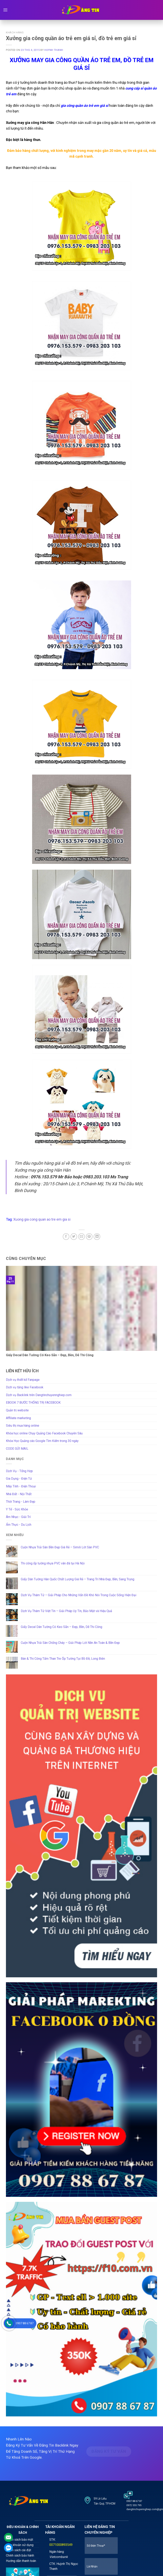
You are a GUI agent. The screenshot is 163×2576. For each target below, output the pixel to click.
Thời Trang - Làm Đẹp (20, 1501)
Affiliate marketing (18, 1418)
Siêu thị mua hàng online (22, 1425)
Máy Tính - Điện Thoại (21, 1486)
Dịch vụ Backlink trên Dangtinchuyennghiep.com (38, 1395)
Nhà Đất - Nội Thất (18, 1494)
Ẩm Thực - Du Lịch (18, 1525)
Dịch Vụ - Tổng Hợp (19, 1471)
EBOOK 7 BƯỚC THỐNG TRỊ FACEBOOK (33, 1402)
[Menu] (5, 10)
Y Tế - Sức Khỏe (17, 1509)
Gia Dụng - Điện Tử (19, 1478)
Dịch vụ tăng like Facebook (24, 1387)
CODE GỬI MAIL (17, 1448)
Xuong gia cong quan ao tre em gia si (42, 1219)
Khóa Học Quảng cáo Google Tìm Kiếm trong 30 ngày (42, 1441)
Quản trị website (17, 1410)
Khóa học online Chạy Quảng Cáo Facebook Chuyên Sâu (44, 1433)
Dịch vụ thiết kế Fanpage (23, 1380)
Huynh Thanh (53, 49)
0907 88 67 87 (24, 2323)
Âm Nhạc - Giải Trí (18, 1517)
